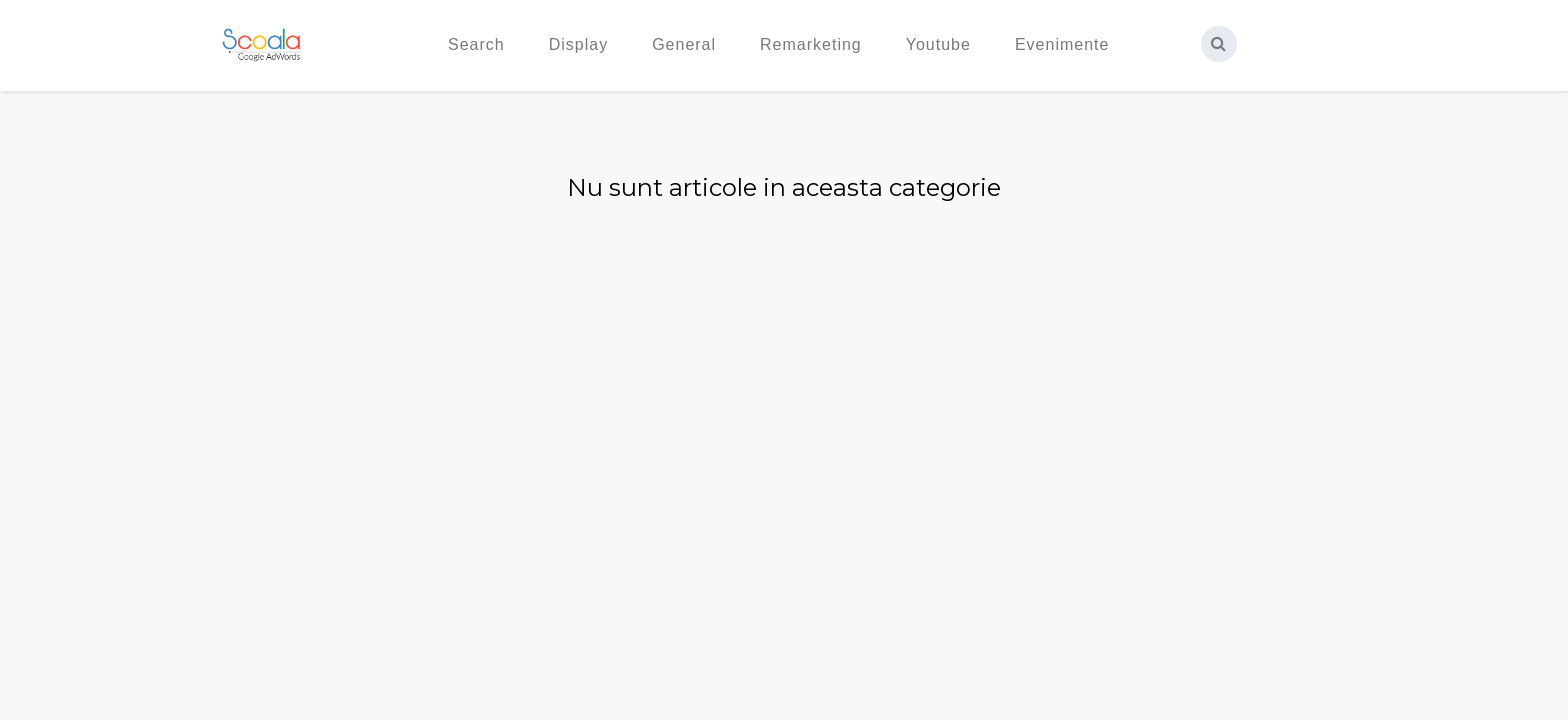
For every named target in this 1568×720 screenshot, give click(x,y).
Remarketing (811, 44)
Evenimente (1062, 44)
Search (476, 44)
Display (578, 44)
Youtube (938, 44)
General (684, 44)
